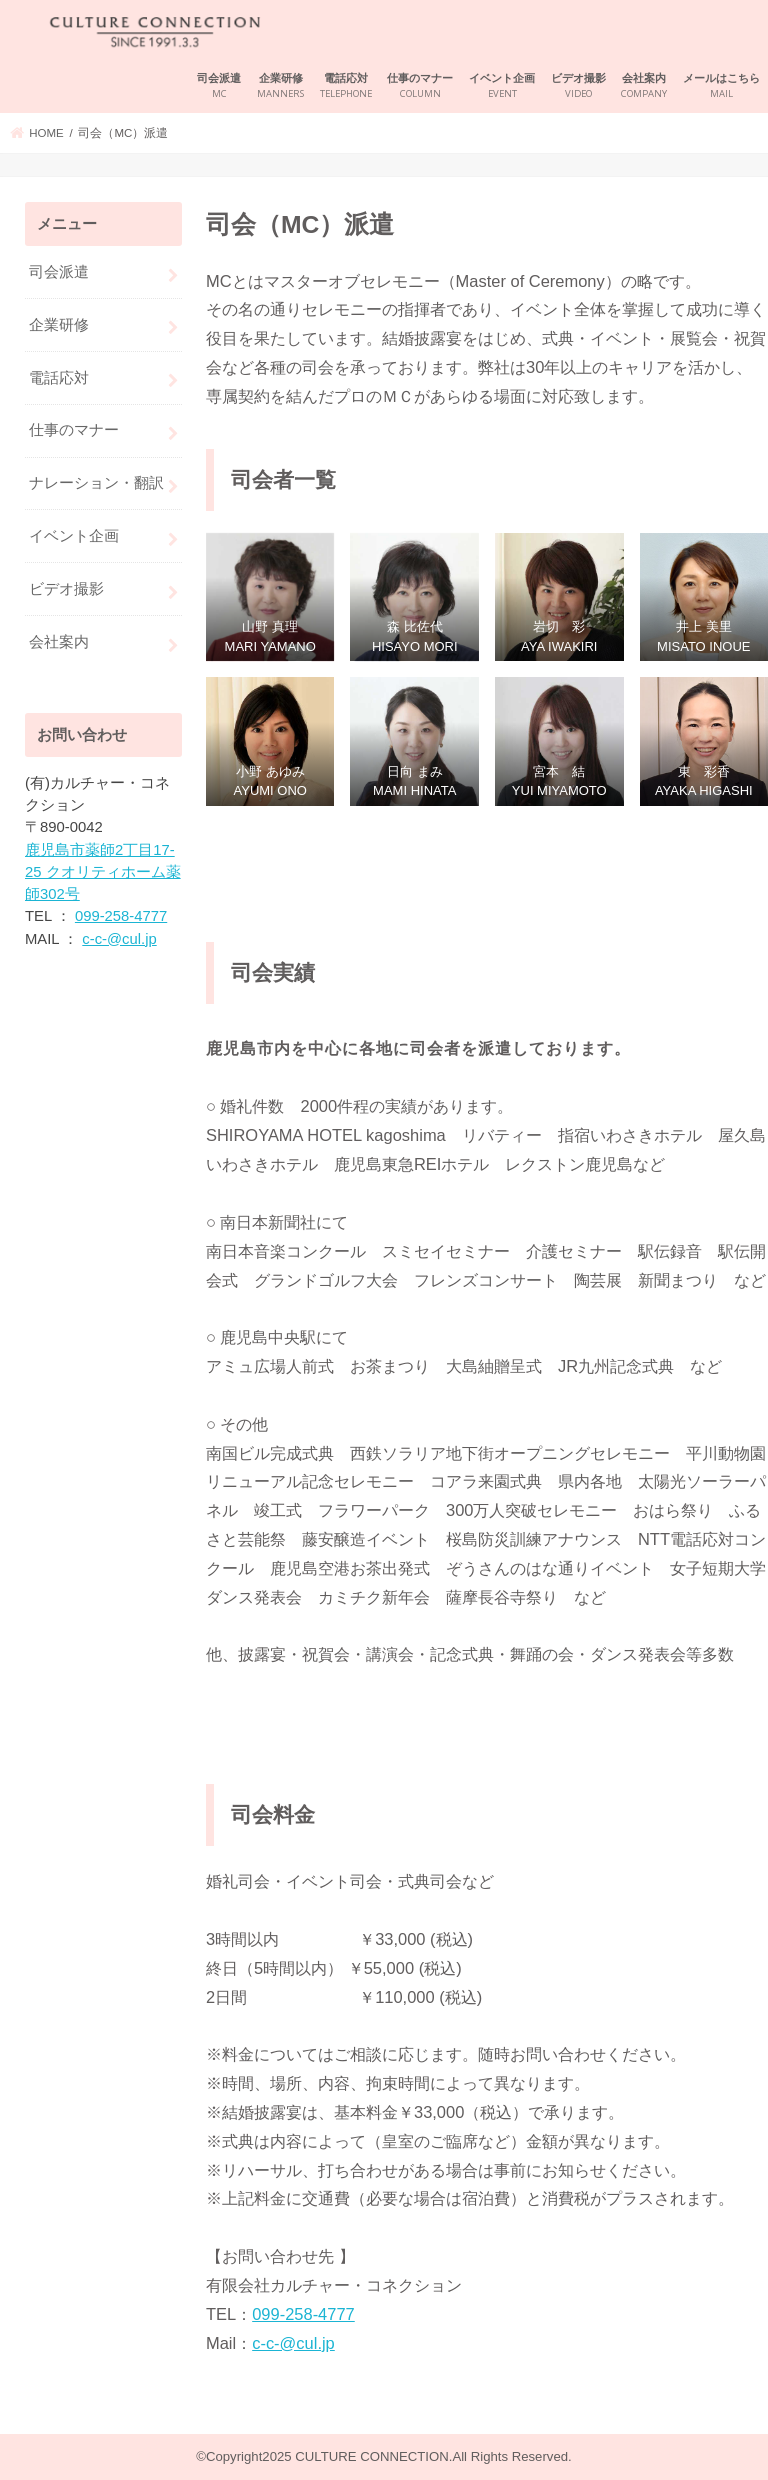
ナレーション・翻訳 (96, 483)
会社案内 (644, 86)
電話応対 (346, 86)
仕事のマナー (420, 86)
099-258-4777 (303, 2314)
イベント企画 (502, 86)
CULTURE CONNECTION (371, 2456)
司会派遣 (219, 86)
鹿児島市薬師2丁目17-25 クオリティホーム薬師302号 (103, 872)
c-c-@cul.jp (293, 2343)
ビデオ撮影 (578, 86)
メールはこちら (721, 86)
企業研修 (280, 86)
